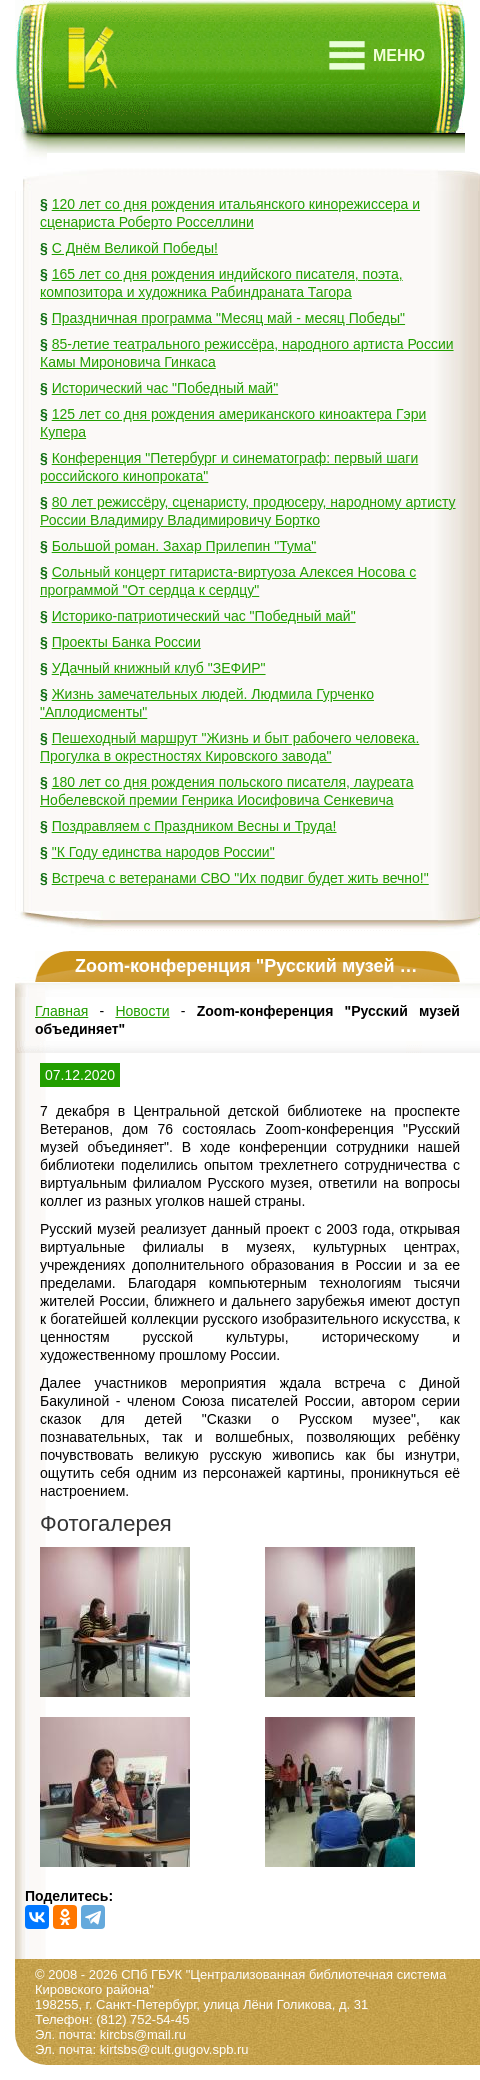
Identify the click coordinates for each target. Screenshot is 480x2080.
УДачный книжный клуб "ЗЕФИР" (159, 668)
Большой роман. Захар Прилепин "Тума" (184, 546)
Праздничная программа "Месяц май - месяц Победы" (228, 318)
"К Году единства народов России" (163, 852)
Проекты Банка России (126, 642)
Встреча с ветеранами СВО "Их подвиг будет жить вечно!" (240, 878)
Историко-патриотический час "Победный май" (204, 616)
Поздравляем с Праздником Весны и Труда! (194, 826)
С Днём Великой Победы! (135, 248)
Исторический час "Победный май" (165, 388)
